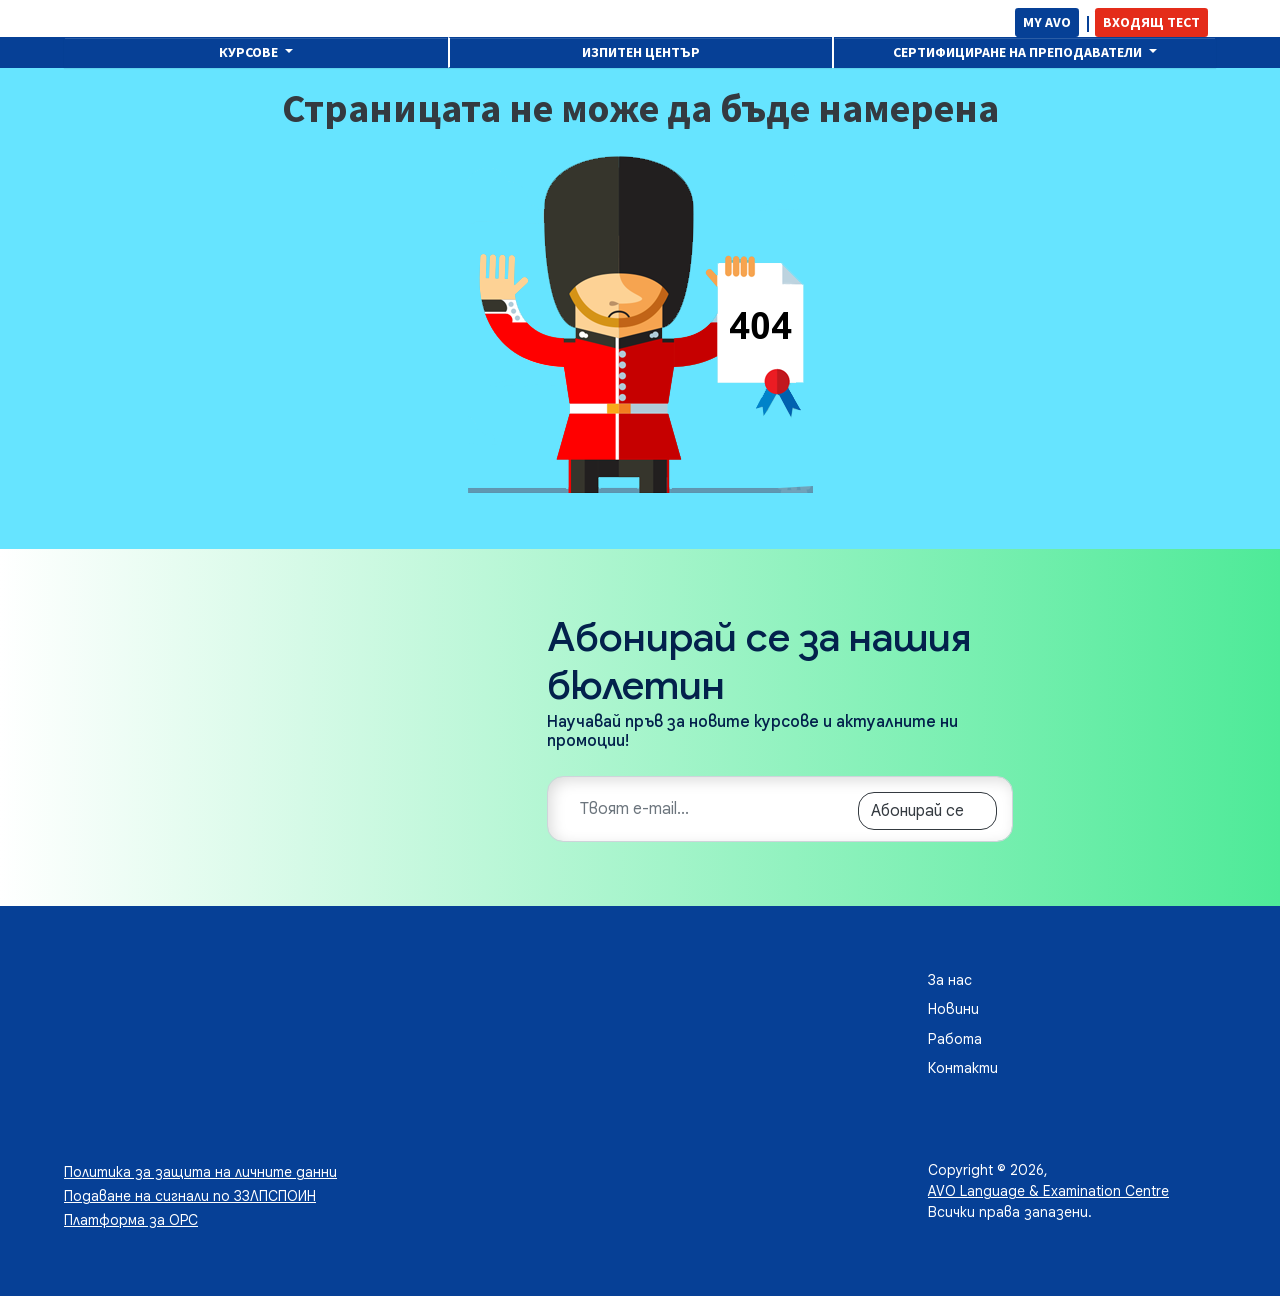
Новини (953, 1009)
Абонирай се (917, 811)
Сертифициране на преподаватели (1019, 52)
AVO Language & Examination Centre (1048, 1191)
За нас (950, 980)
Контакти (963, 1068)
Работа (955, 1039)
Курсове (250, 52)
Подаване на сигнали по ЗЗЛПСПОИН (190, 1196)
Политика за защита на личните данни (200, 1172)
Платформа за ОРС (131, 1220)
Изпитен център (641, 52)
